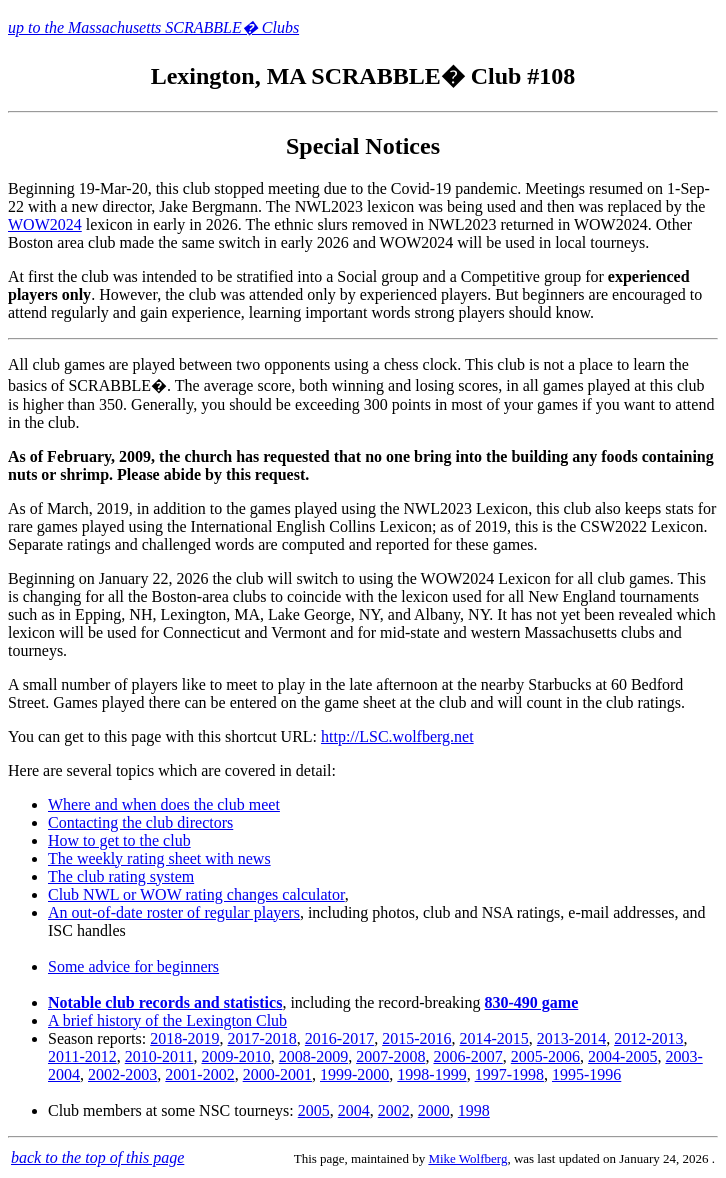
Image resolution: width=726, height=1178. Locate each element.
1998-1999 (431, 1074)
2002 (394, 1110)
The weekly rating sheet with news (159, 858)
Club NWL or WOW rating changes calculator (196, 894)
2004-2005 (622, 1056)
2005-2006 (545, 1056)
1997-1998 (509, 1074)
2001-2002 (199, 1074)
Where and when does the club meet (164, 804)
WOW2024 (45, 224)
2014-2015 (494, 1038)
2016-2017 (339, 1038)
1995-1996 (586, 1074)
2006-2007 (467, 1056)
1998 (474, 1110)
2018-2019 (184, 1038)
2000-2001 (277, 1074)
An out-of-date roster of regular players (174, 912)
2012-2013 (648, 1038)
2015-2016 (416, 1038)
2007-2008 (390, 1056)
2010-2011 (159, 1056)
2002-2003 (122, 1074)
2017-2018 (262, 1038)
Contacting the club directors (140, 822)
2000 (434, 1110)
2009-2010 (235, 1056)
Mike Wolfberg (467, 1158)
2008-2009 (313, 1056)
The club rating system (121, 876)
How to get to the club (119, 840)
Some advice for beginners (133, 966)
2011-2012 (82, 1056)
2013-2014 (571, 1038)
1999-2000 (354, 1074)
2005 (314, 1110)
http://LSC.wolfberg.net (397, 736)
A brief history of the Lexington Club (167, 1020)
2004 (354, 1110)
